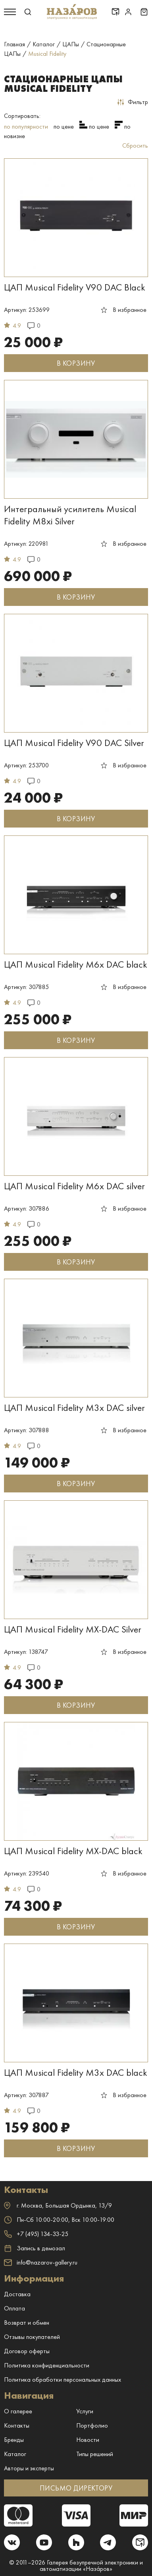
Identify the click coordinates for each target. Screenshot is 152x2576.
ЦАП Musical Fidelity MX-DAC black (73, 1851)
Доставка (17, 2294)
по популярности (26, 126)
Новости (87, 2440)
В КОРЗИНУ (76, 363)
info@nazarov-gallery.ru (40, 2262)
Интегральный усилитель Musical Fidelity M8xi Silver (70, 515)
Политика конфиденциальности (46, 2365)
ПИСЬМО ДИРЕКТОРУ (76, 2487)
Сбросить (135, 145)
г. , (58, 2205)
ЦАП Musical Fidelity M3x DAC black (75, 2072)
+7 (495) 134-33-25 (36, 2234)
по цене (64, 126)
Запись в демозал (34, 2248)
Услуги (84, 2411)
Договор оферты (27, 2351)
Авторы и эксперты (29, 2468)
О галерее (18, 2411)
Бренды (14, 2440)
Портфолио (92, 2425)
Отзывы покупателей (32, 2337)
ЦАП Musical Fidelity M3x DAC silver (74, 1407)
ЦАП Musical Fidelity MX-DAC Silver (72, 1629)
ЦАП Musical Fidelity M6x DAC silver (74, 1186)
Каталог (15, 2454)
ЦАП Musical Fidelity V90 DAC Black (74, 287)
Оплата (14, 2308)
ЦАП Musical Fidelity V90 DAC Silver (74, 743)
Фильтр (132, 102)
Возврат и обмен (26, 2322)
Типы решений (94, 2454)
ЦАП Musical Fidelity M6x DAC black (75, 964)
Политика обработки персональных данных (62, 2379)
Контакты (16, 2425)
